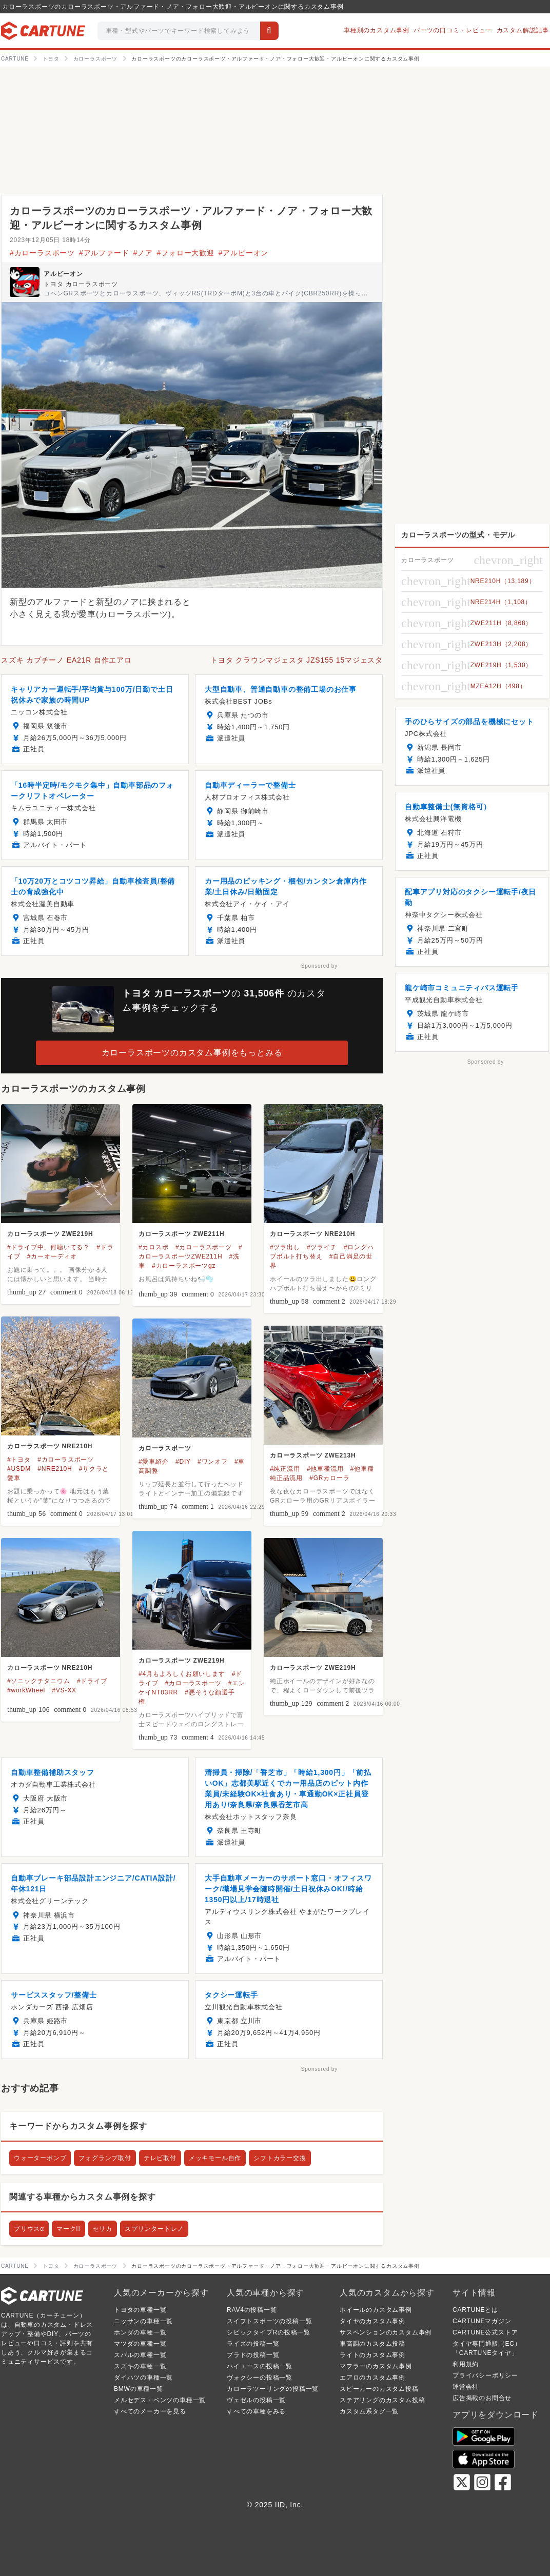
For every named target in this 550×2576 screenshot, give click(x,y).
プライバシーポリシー (485, 2375)
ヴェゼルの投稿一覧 (256, 2400)
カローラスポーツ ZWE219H (50, 1233)
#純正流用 (285, 1468)
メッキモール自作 (215, 2158)
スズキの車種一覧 (140, 2366)
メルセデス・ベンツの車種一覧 (160, 2400)
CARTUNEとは (475, 2309)
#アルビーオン (243, 253)
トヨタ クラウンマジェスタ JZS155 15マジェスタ (296, 660)
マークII (68, 2228)
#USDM (19, 1468)
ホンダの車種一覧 (140, 2332)
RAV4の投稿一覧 (252, 2309)
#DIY (183, 1461)
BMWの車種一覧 (138, 2388)
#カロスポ (154, 1247)
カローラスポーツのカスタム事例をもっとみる (192, 1052)
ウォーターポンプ (40, 2158)
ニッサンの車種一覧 (143, 2321)
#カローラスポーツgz (183, 1265)
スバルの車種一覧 (140, 2355)
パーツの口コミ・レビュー (453, 30)
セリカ (102, 2228)
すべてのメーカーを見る (150, 2411)
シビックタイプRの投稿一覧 (268, 2332)
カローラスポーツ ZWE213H (313, 1455)
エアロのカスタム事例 (372, 2377)
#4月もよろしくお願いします (182, 1674)
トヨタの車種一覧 (140, 2309)
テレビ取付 (160, 2158)
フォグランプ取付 (104, 2158)
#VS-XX (64, 1690)
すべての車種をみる (256, 2411)
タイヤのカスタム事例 (372, 2321)
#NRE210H (54, 1468)
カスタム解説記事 (523, 30)
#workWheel (26, 1690)
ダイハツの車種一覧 (143, 2377)
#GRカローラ (329, 1478)
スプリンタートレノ (154, 2228)
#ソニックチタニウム (38, 1681)
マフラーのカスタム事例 (376, 2366)
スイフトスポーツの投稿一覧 (269, 2321)
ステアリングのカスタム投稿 (382, 2400)
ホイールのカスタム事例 (376, 2309)
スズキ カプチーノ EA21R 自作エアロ (66, 660)
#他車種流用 (325, 1468)
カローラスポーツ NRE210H (312, 1233)
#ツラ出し (285, 1247)
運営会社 (466, 2386)
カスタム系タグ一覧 (369, 2411)
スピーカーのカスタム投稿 (379, 2388)
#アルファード (104, 253)
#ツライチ (322, 1247)
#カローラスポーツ (42, 253)
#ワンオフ (213, 1461)
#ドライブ (92, 1681)
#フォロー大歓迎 (185, 253)
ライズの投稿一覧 (253, 2343)
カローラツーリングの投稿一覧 (273, 2388)
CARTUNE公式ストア (485, 2332)
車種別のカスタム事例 (376, 30)
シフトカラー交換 (279, 2158)
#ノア (142, 253)
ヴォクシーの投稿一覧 (259, 2377)
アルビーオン (63, 273)
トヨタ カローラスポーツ (81, 284)
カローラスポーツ (165, 1448)
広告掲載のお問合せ (482, 2398)
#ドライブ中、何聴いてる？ (48, 1247)
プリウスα (29, 2228)
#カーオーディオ (52, 1256)
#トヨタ (19, 1459)
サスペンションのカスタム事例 (385, 2332)
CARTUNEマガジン (482, 2321)
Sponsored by (319, 966)
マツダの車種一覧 (140, 2343)
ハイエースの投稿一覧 (259, 2366)
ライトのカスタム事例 (372, 2355)
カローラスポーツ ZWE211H (181, 1233)
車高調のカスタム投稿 (372, 2343)
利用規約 (466, 2364)
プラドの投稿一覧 (253, 2355)
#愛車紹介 (154, 1461)
